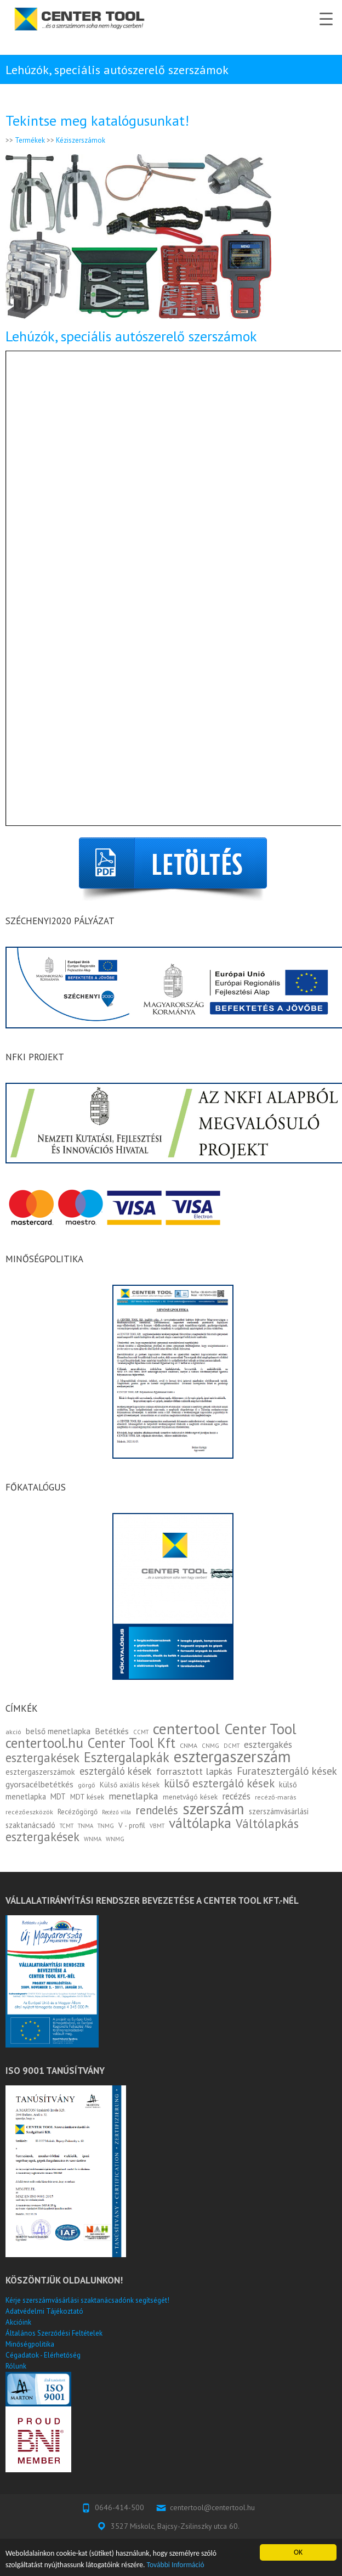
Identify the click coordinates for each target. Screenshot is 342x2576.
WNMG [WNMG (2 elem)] (115, 1839)
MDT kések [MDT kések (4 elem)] (87, 1797)
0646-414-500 (119, 2507)
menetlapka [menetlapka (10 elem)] (133, 1796)
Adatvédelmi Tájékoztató (44, 2311)
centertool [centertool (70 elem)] (186, 1729)
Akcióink (18, 2322)
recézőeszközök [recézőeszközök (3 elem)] (29, 1812)
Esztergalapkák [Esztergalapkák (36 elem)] (126, 1757)
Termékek (30, 140)
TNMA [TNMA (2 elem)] (85, 1826)
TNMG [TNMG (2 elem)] (106, 1826)
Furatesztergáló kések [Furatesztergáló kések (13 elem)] (287, 1771)
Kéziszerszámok (80, 140)
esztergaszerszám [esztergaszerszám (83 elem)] (232, 1756)
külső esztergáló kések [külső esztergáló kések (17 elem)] (219, 1783)
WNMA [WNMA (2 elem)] (92, 1839)
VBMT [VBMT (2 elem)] (157, 1826)
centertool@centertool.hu (212, 2507)
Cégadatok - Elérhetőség (43, 2355)
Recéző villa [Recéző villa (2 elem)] (116, 1812)
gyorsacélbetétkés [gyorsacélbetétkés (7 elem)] (39, 1784)
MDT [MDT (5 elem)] (58, 1796)
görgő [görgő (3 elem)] (86, 1785)
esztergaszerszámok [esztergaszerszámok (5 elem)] (40, 1772)
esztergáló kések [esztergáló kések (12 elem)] (115, 1771)
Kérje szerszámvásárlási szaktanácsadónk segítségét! (87, 2300)
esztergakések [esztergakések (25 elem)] (42, 1757)
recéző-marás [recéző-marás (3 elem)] (275, 1797)
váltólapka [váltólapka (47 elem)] (200, 1823)
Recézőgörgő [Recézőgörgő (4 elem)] (78, 1811)
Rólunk (15, 2366)
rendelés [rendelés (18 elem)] (156, 1810)
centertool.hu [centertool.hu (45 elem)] (44, 1743)
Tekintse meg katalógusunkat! (97, 120)
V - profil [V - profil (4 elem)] (131, 1825)
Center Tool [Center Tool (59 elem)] (260, 1728)
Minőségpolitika (29, 2344)
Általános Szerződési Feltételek (53, 2333)
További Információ (175, 2564)
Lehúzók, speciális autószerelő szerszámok (131, 336)
